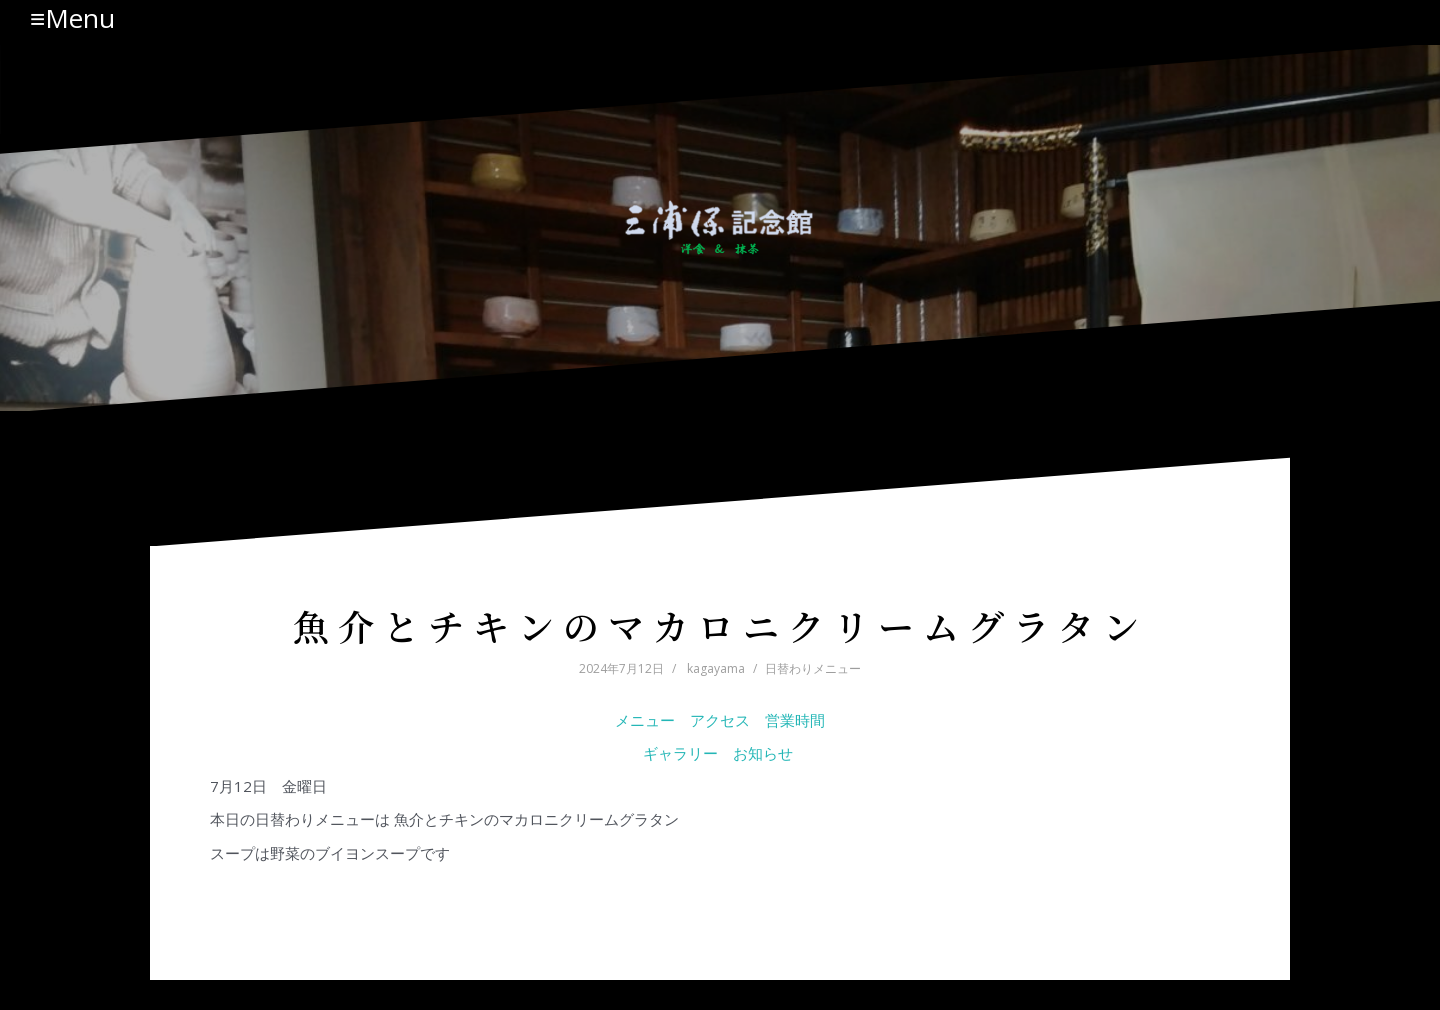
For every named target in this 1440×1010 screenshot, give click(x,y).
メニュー (645, 720)
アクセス (720, 720)
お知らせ (765, 753)
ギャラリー (680, 753)
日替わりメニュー (813, 668)
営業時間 (795, 720)
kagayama (716, 668)
